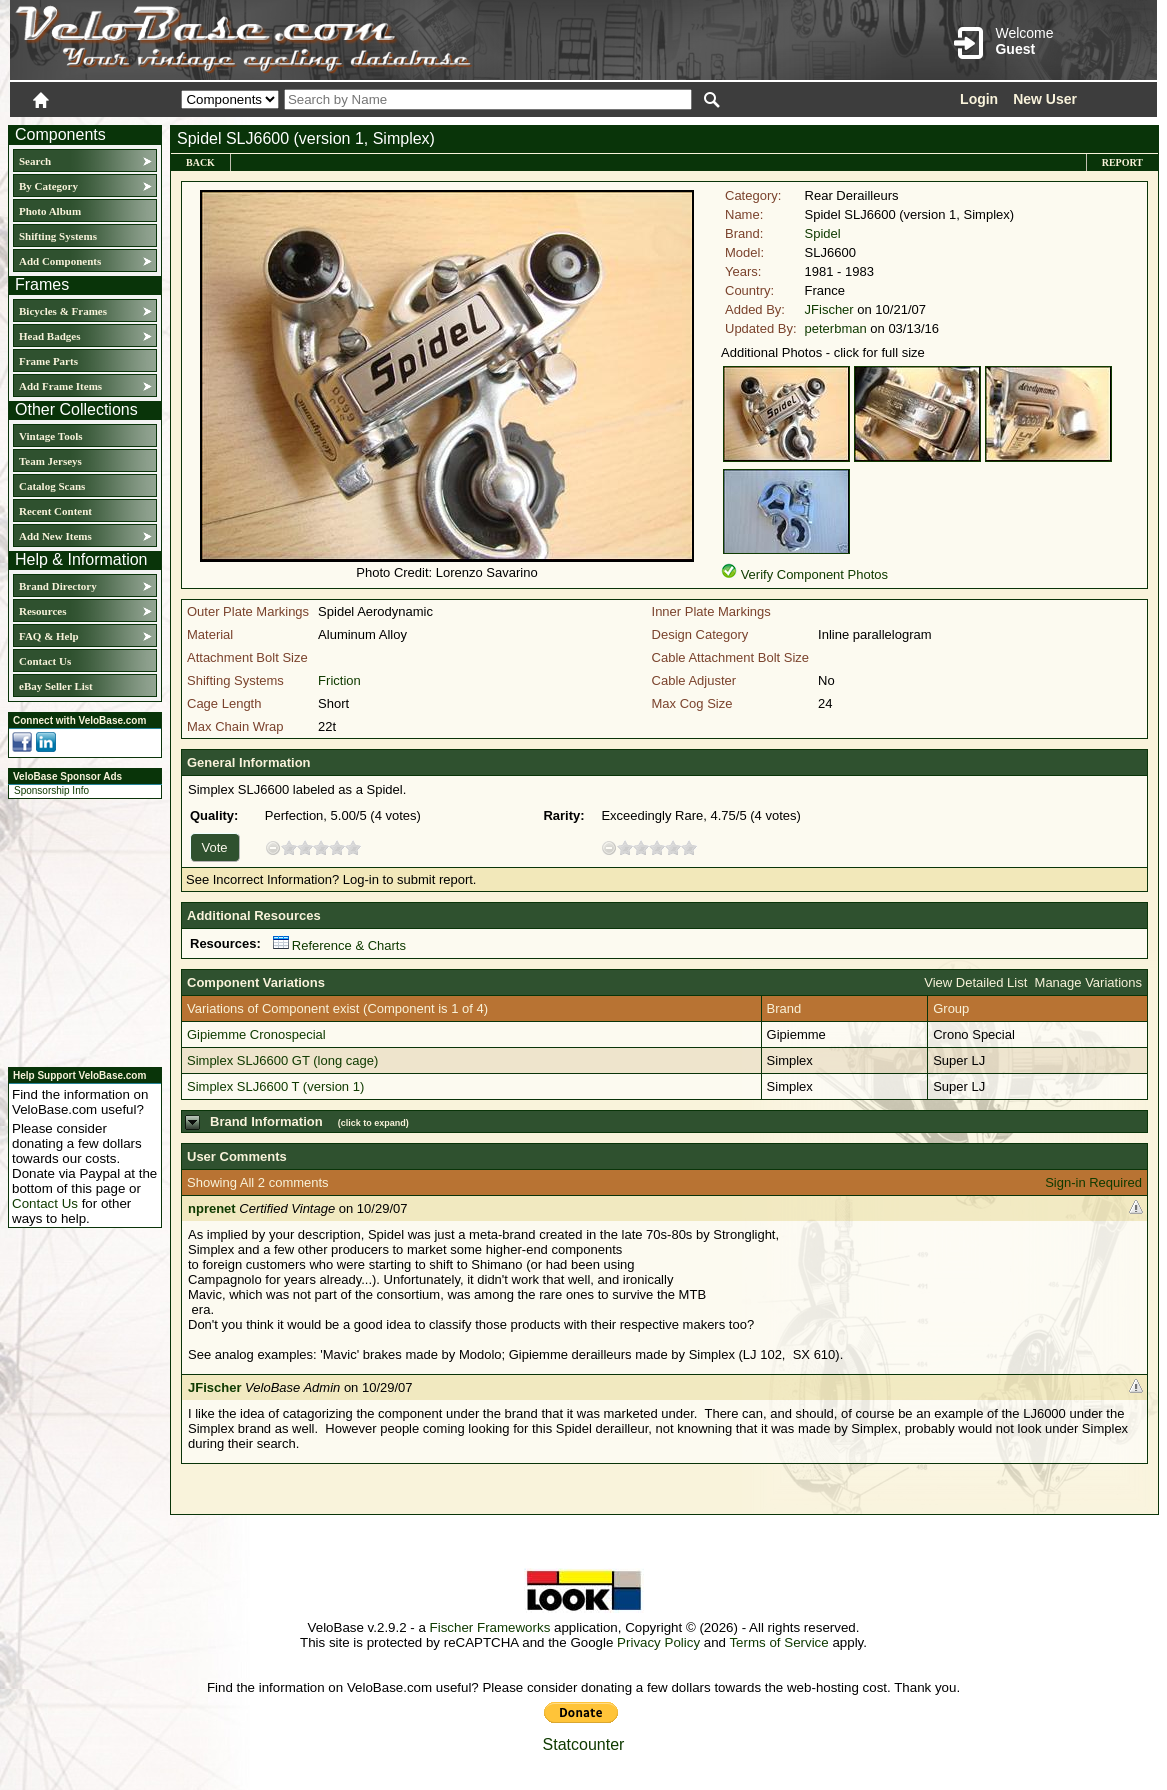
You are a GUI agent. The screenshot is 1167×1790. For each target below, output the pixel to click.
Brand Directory (58, 586)
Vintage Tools (50, 436)
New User (1045, 99)
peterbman (836, 328)
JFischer (829, 309)
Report (1122, 162)
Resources (42, 611)
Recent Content (55, 511)
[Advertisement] (79, 930)
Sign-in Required (1093, 1182)
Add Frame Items (60, 386)
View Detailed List (975, 982)
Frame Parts (48, 361)
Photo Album (50, 211)
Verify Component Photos (814, 574)
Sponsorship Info (51, 790)
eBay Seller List (56, 686)
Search (35, 161)
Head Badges (49, 336)
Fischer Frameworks (490, 1627)
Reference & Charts (339, 945)
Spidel (823, 233)
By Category (48, 186)
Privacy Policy (658, 1642)
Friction (339, 680)
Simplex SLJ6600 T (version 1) (275, 1086)
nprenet (212, 1208)
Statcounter (584, 1744)
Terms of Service (778, 1642)
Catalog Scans (52, 486)
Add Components (60, 261)
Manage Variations (1088, 982)
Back (200, 162)
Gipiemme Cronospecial (256, 1034)
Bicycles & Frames (64, 311)
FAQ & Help (49, 636)
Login (979, 99)
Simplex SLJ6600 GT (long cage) (282, 1060)
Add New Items (55, 536)
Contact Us (45, 661)
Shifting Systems (58, 236)
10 (353, 847)
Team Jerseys (50, 461)
